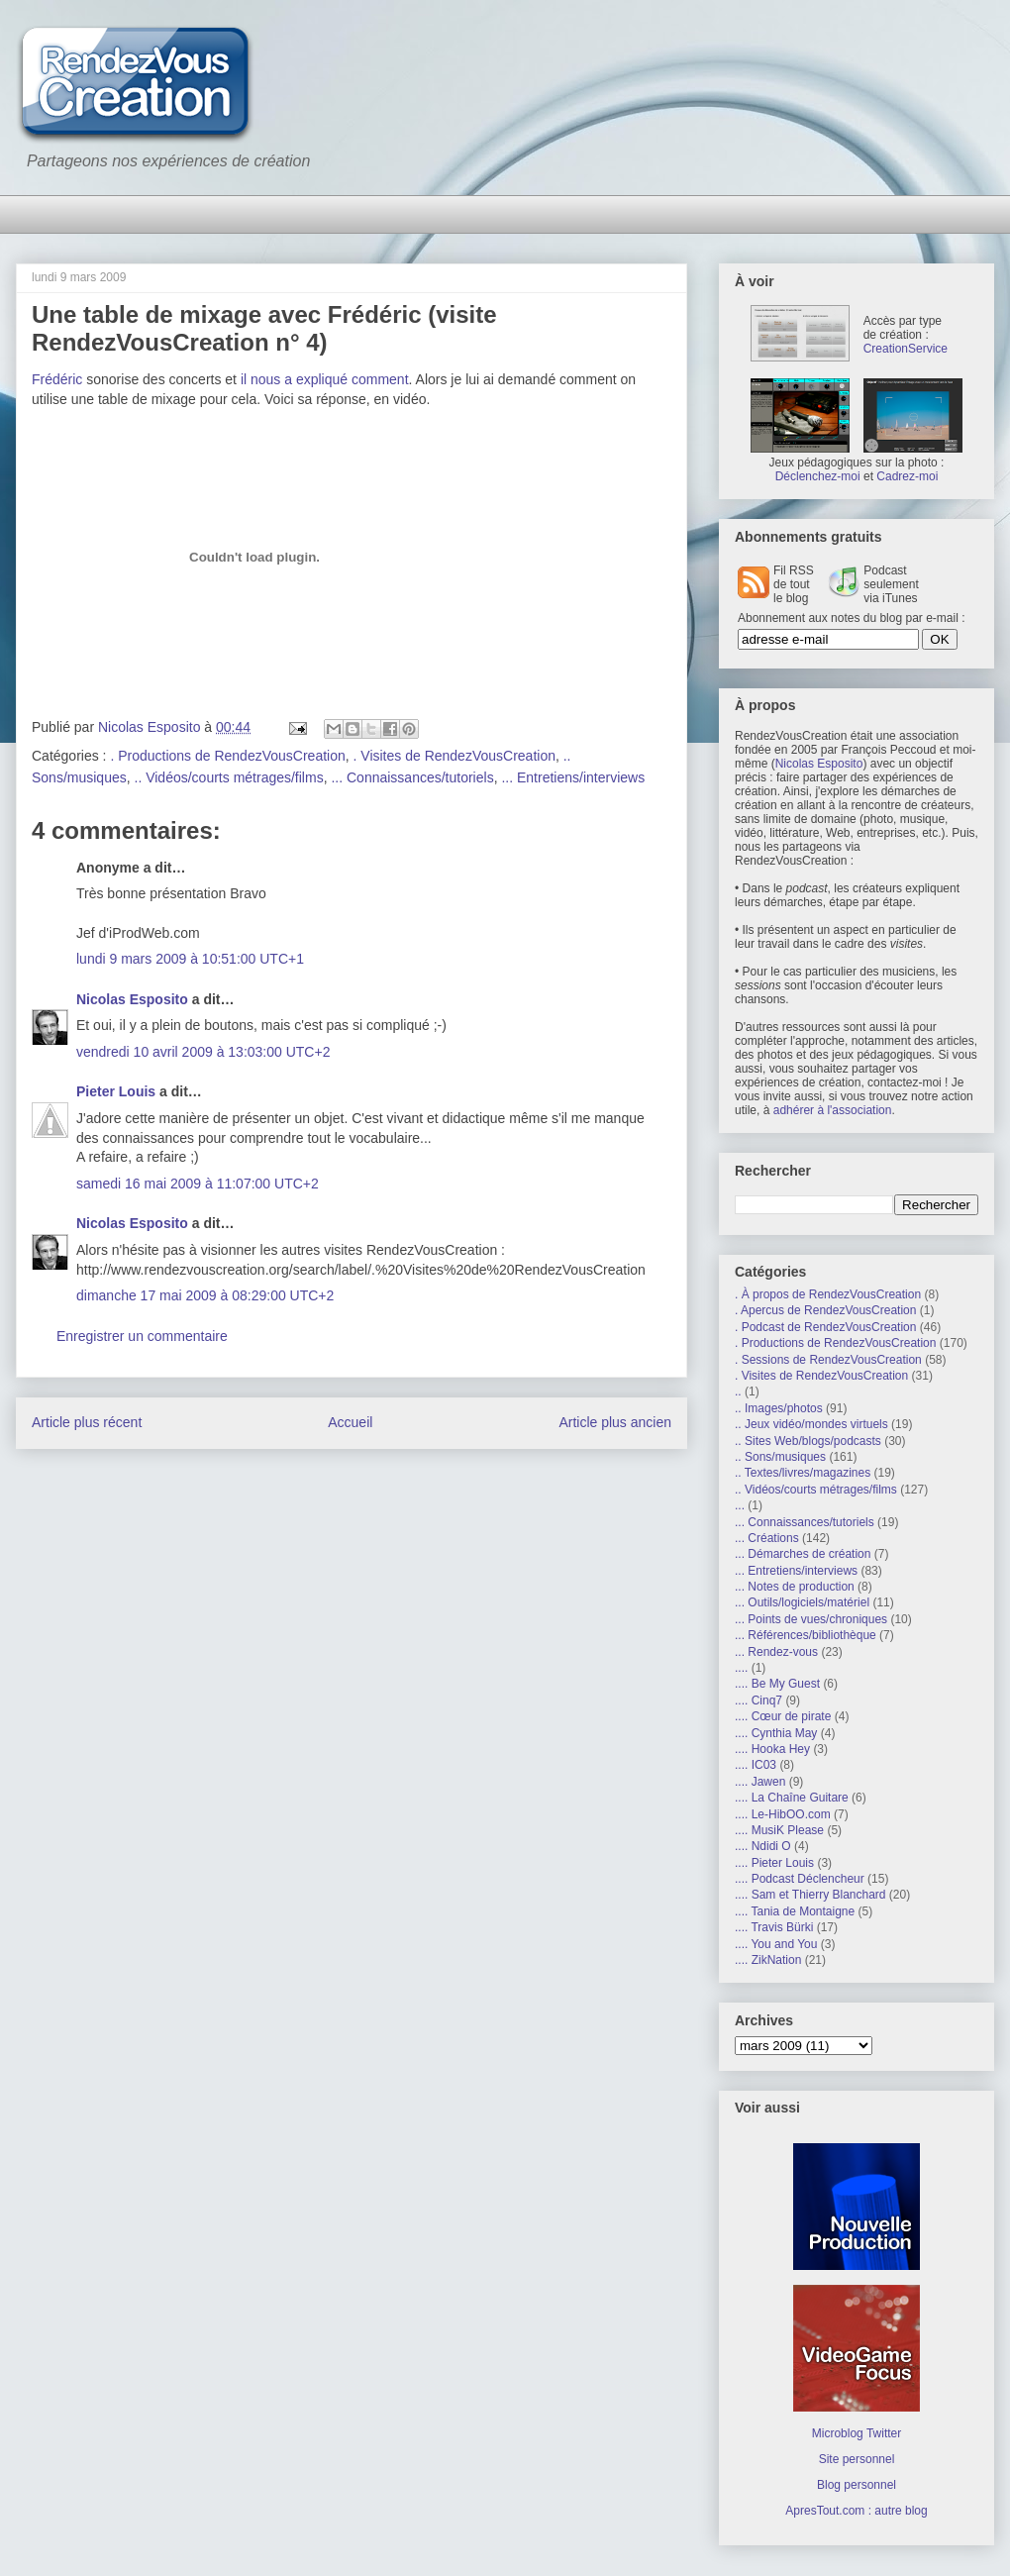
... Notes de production (795, 1587)
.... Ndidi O (763, 1846)
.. (738, 1391)
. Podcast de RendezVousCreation (825, 1327)
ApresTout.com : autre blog (856, 2511)
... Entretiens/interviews (573, 777)
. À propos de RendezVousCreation (828, 1294)
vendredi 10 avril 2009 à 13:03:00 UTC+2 (203, 1052)
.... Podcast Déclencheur (799, 1879)
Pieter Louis (115, 1091)
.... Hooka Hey (772, 1749)
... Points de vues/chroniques (811, 1619)
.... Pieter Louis (774, 1863)
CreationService (905, 349)
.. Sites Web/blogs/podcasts (808, 1441)
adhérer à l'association (832, 1110)
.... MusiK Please (779, 1830)
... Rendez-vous (776, 1652)
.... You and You (776, 1944)
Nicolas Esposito (132, 999)
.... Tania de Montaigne (795, 1911)
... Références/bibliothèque (805, 1635)
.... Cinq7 (758, 1700)
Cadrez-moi (907, 476)
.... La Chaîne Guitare (792, 1797)
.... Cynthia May (776, 1733)
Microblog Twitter (856, 2433)
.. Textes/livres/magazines (802, 1473)
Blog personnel (856, 2485)
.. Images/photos (779, 1408)
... (740, 1505)
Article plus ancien (614, 1422)
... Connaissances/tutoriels (412, 777)
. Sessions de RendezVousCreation (828, 1360)
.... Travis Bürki (774, 1927)
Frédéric (57, 379)
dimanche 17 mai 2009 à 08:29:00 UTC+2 (205, 1295)
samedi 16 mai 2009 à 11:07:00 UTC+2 (197, 1183)
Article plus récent (87, 1422)
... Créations (767, 1538)
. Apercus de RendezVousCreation (825, 1310)
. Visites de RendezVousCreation (455, 756)
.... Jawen (760, 1782)
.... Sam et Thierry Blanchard (810, 1895)
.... (741, 1668)
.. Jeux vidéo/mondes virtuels (811, 1424)
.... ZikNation (768, 1960)
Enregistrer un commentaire (142, 1336)
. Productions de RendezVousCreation (227, 756)
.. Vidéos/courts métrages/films (229, 777)
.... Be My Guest (777, 1684)
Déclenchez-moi (817, 476)
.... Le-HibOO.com (783, 1814)
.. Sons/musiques (780, 1457)
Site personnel (857, 2459)
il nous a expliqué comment (325, 379)
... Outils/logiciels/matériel (802, 1602)
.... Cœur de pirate (783, 1716)
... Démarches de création (802, 1554)
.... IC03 (755, 1765)
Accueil (350, 1422)
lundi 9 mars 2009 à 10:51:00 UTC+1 (190, 959)
